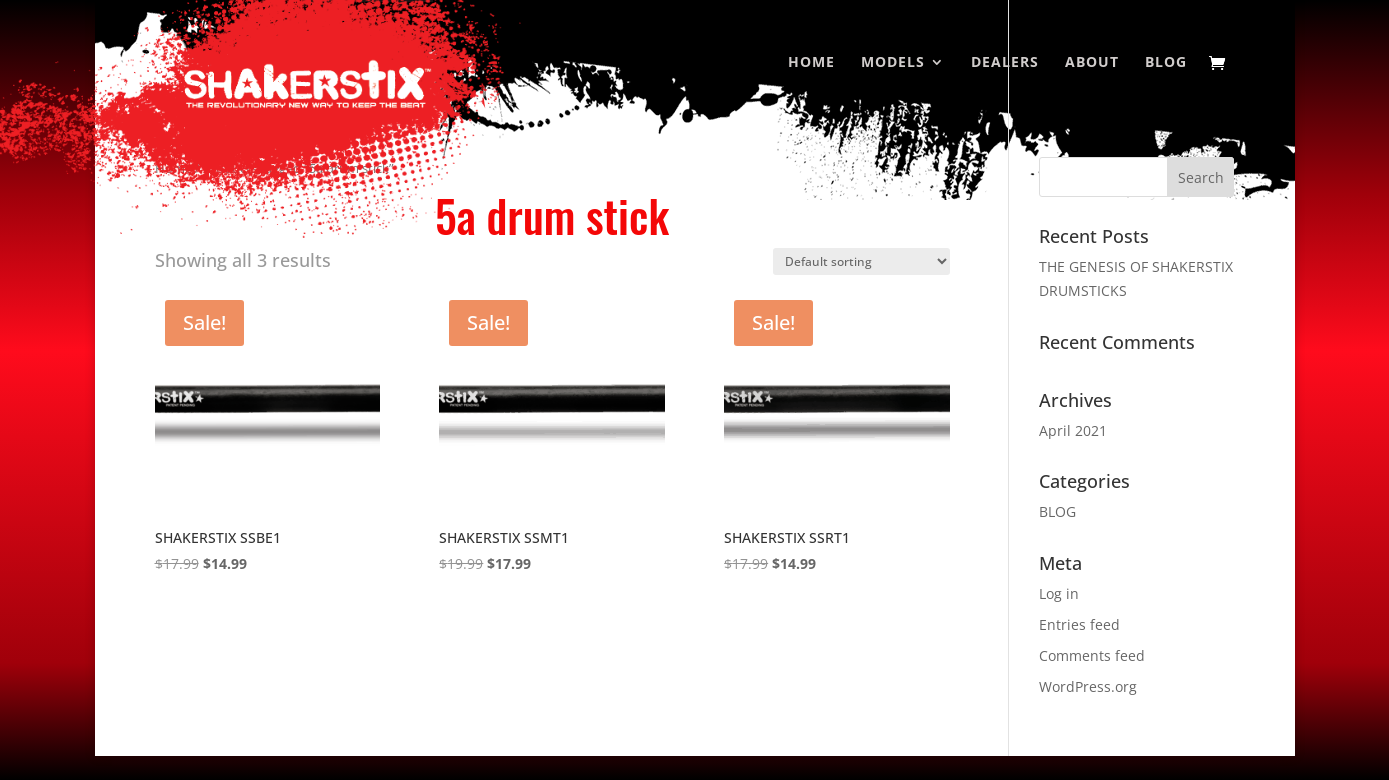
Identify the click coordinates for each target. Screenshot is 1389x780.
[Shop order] (861, 261)
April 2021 (1073, 430)
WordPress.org (1088, 686)
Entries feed (1079, 624)
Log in (1059, 593)
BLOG (1057, 511)
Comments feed (1092, 655)
